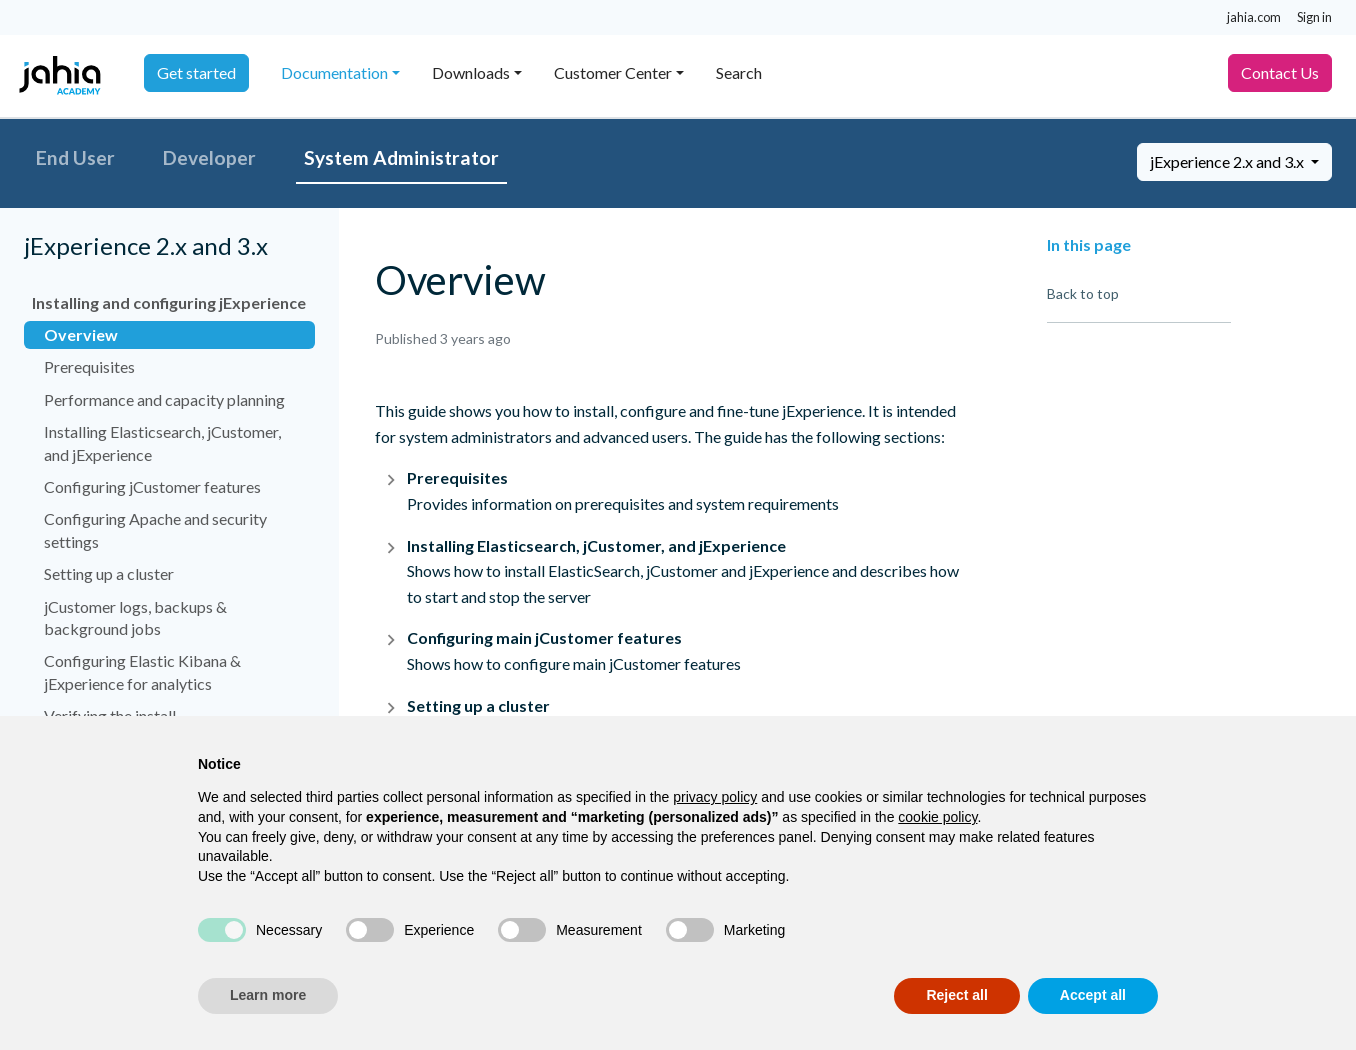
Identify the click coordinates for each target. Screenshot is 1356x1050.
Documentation (334, 72)
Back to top (1083, 293)
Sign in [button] (1314, 17)
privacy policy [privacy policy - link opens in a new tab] (715, 797)
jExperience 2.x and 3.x (1228, 161)
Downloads (471, 72)
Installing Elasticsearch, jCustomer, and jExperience (162, 442)
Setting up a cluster (109, 573)
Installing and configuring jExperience (169, 302)
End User (75, 157)
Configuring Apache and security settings (155, 529)
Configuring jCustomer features (152, 486)
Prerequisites (89, 366)
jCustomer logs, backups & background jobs (135, 617)
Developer (209, 157)
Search (739, 72)
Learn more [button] (268, 995)
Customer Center (613, 72)
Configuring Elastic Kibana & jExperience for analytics (142, 671)
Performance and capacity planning (164, 399)
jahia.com (1254, 17)
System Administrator (401, 157)
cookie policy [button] (937, 817)
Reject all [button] (956, 995)
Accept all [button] (1093, 995)
